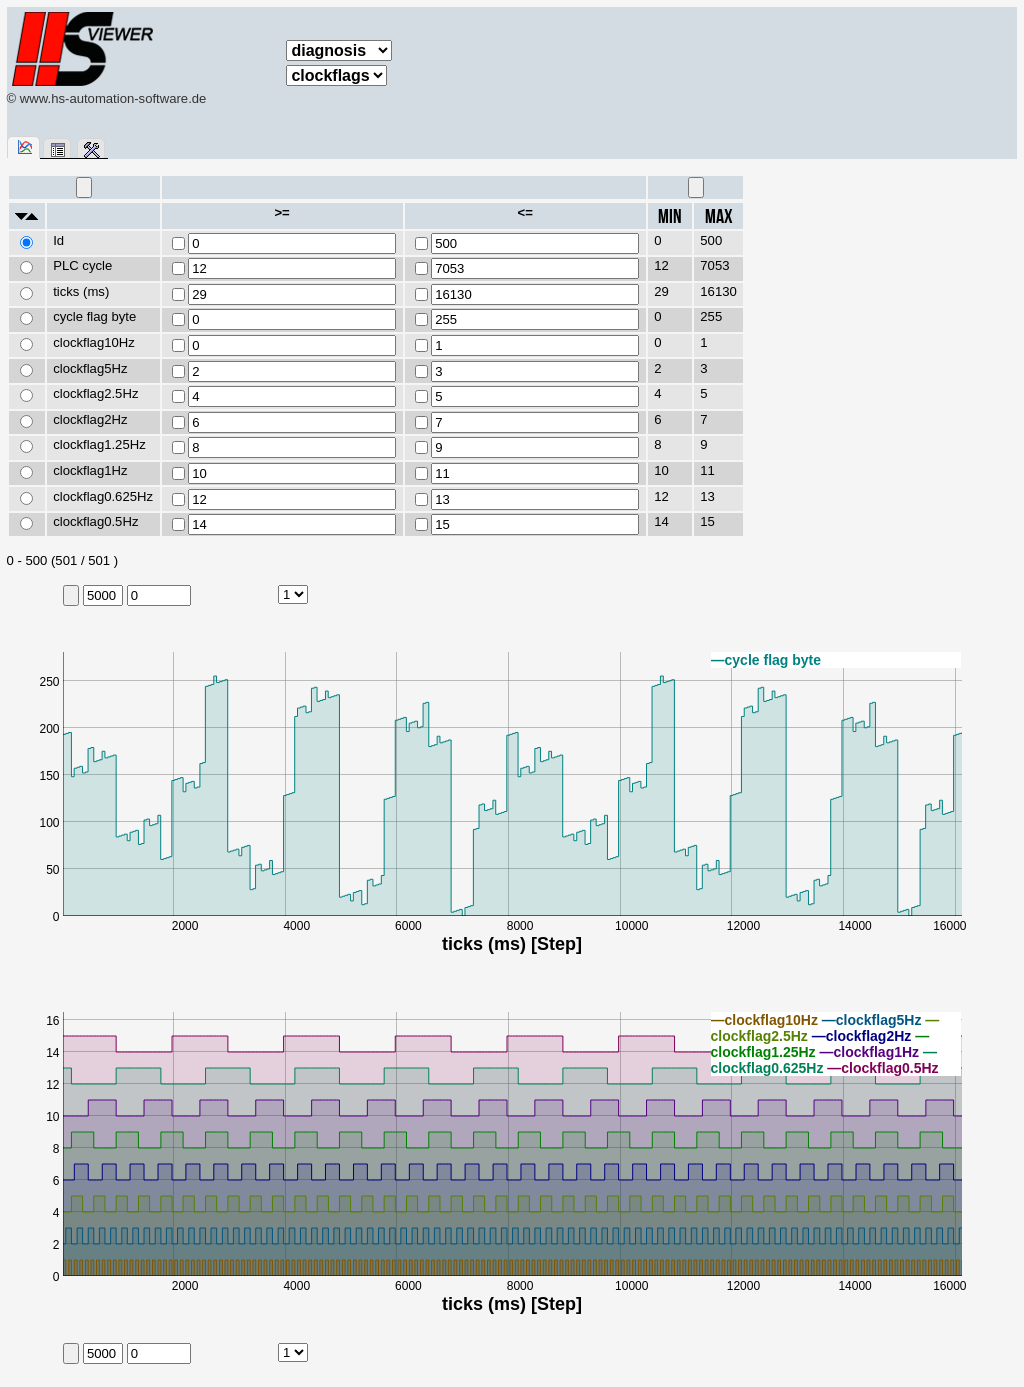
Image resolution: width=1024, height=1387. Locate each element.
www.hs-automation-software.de (113, 98)
